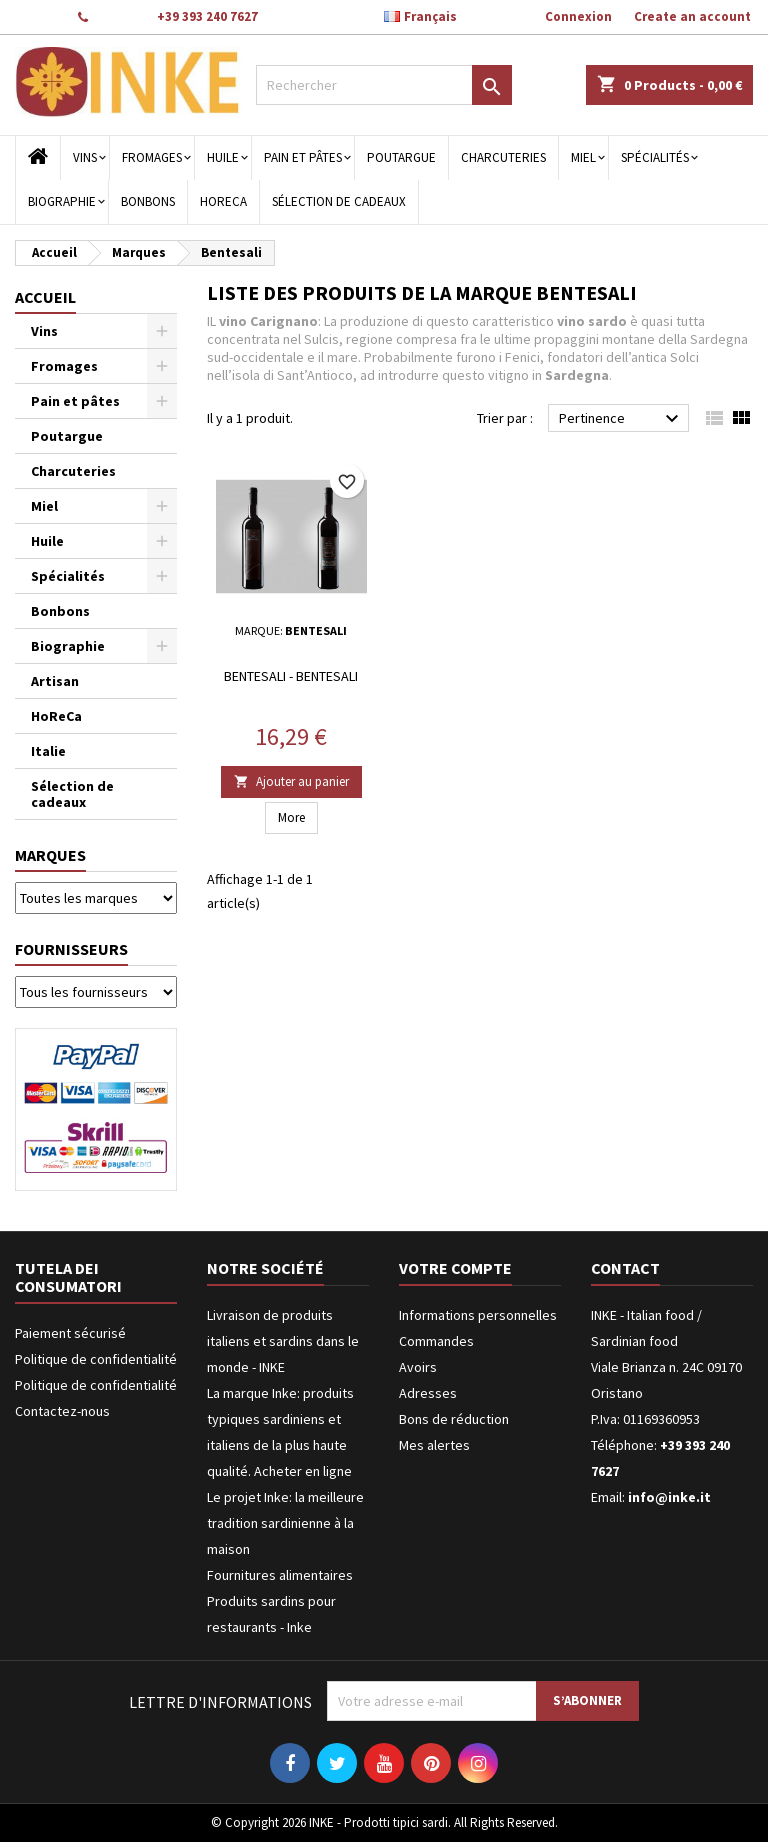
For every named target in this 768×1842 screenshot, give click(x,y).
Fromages (152, 157)
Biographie (62, 201)
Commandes (436, 1341)
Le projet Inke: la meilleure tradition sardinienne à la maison (285, 1523)
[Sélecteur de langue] (431, 17)
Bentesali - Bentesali (291, 676)
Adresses (428, 1393)
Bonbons (148, 201)
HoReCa (223, 201)
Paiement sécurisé (70, 1333)
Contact (37, 16)
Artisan (55, 681)
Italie (48, 751)
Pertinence (621, 419)
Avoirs (418, 1367)
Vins (85, 157)
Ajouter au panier (291, 781)
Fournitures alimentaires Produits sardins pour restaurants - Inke (280, 1601)
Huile (223, 157)
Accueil (45, 297)
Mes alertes (434, 1445)
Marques (50, 855)
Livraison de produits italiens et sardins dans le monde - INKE (283, 1341)
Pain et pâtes (303, 157)
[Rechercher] (384, 85)
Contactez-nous (62, 1411)
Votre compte (455, 1268)
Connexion (578, 16)
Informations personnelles (478, 1315)
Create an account (692, 16)
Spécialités (655, 157)
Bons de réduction (454, 1419)
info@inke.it (669, 1497)
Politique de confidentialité (96, 1359)
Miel (583, 157)
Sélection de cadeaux (339, 201)
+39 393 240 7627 (207, 16)
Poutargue (401, 157)
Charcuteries (503, 157)
